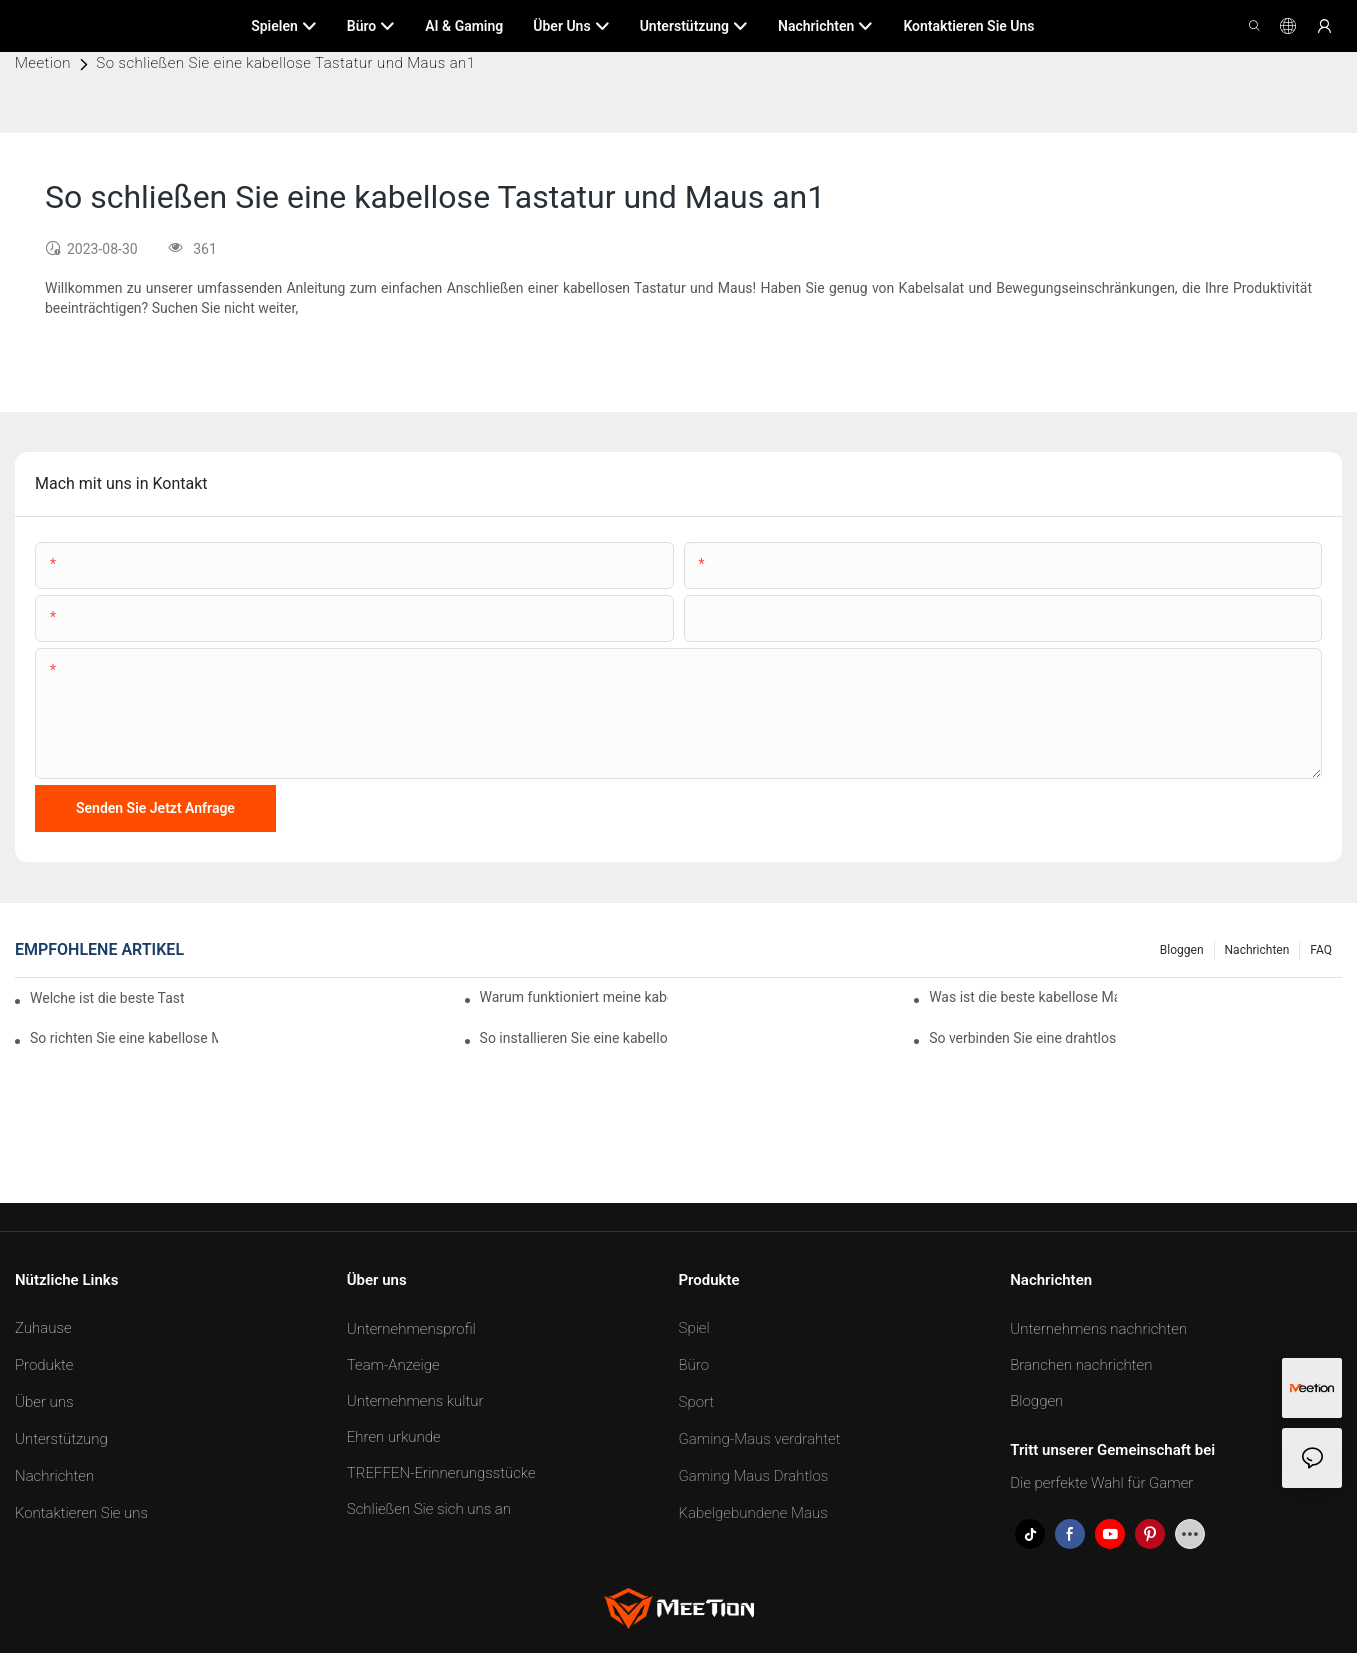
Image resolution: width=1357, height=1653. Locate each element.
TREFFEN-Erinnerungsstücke (441, 1473)
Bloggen (1182, 950)
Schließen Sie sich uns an (429, 1509)
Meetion (43, 63)
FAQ (1321, 950)
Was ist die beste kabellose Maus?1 (1023, 997)
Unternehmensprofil (411, 1329)
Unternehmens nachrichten (1098, 1329)
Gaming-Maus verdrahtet (760, 1439)
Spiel (694, 1328)
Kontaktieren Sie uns (81, 1513)
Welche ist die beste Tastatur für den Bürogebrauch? (107, 998)
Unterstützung (61, 1439)
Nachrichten (1257, 950)
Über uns (44, 1402)
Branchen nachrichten (1081, 1365)
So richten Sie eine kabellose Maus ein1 (124, 1038)
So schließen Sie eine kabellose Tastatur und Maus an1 (285, 63)
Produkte (44, 1365)
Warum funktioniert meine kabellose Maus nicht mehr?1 (574, 997)
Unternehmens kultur (415, 1401)
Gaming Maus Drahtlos (754, 1476)
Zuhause (43, 1328)
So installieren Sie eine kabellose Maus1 (574, 1038)
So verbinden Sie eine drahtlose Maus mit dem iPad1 (1023, 1038)
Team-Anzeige (393, 1365)
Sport (697, 1402)
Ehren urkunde (394, 1437)
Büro (694, 1365)
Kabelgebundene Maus (753, 1513)
